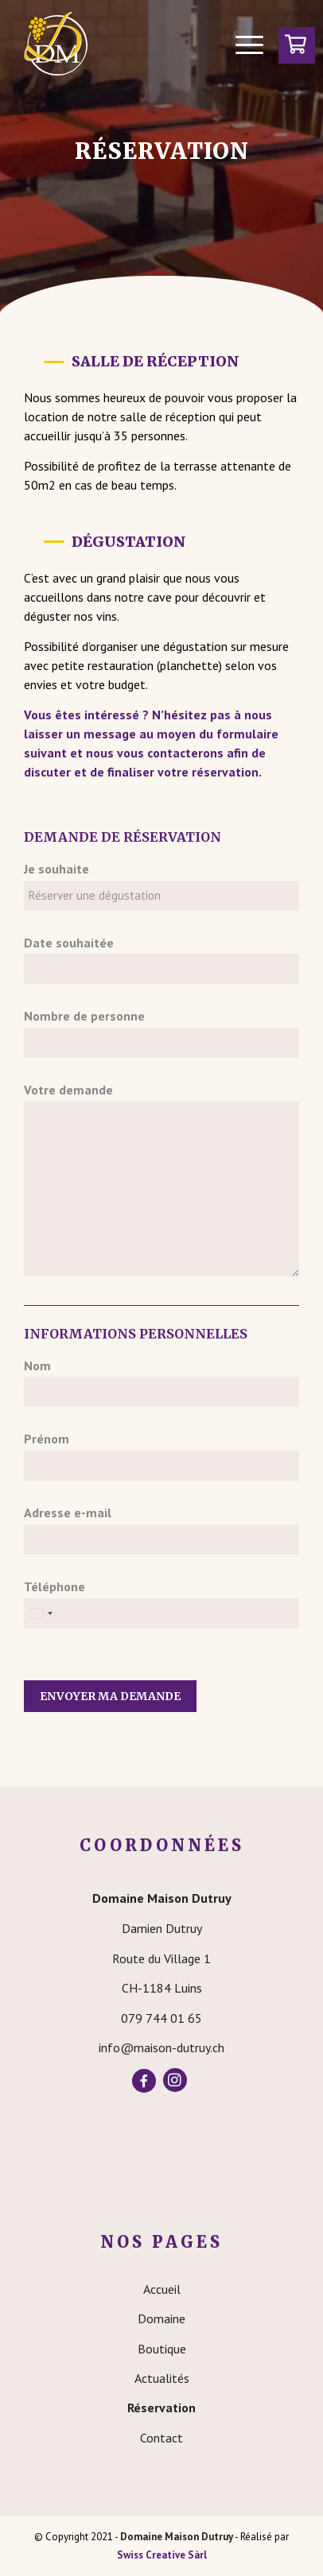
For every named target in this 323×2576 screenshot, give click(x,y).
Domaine (161, 2318)
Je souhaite (56, 869)
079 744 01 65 (161, 2018)
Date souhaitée (69, 943)
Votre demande (68, 1090)
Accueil (162, 2289)
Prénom (46, 1439)
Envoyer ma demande (110, 1696)
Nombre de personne (84, 1016)
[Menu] (241, 44)
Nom (37, 1365)
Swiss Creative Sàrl (162, 2555)
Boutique (162, 2349)
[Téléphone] (161, 1613)
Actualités (161, 2378)
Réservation (161, 2407)
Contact (161, 2438)
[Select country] (40, 1613)
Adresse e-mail (67, 1512)
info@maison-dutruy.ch (161, 2047)
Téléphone (54, 1586)
